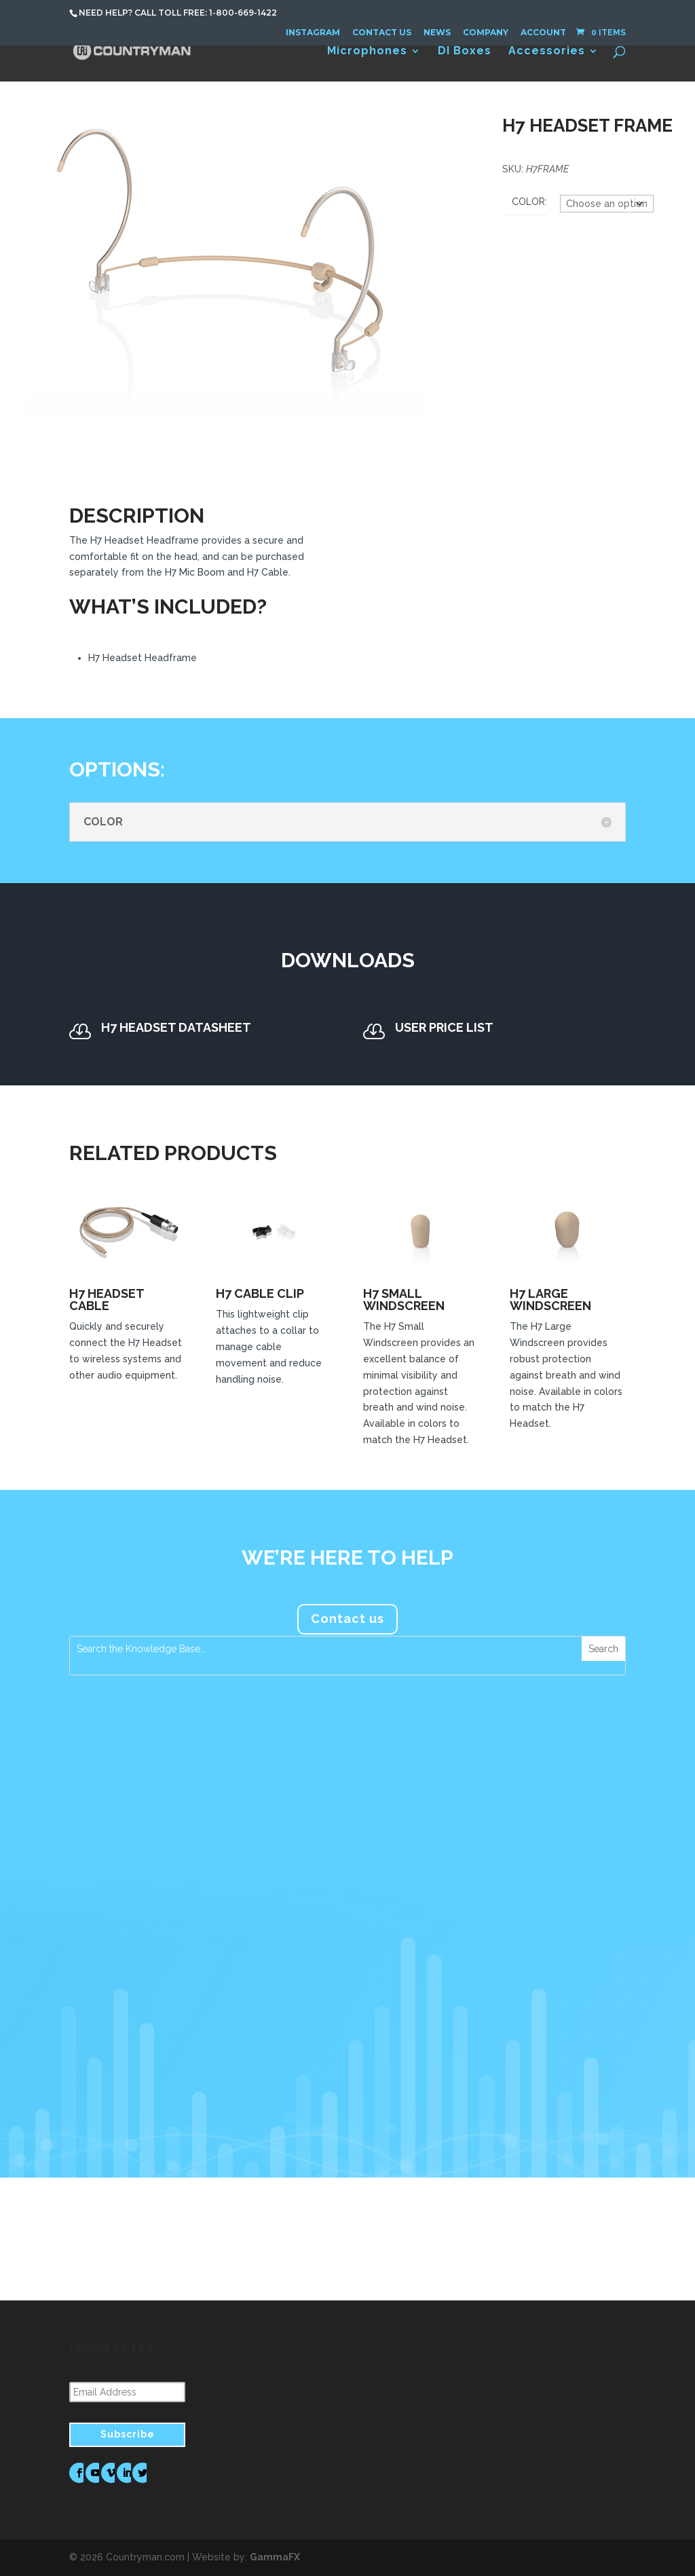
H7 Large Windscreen (550, 1299)
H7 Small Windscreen (404, 1299)
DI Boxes (464, 51)
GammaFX (275, 2557)
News (437, 32)
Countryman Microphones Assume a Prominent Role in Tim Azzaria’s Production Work (347, 1858)
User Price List (444, 1027)
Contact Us (381, 32)
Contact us (347, 1618)
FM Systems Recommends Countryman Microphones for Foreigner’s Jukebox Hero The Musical (544, 1864)
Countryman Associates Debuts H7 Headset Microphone (149, 1852)
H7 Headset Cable (106, 1299)
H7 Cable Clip (260, 1293)
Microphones (367, 51)
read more (109, 2052)
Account (543, 32)
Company (485, 32)
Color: (529, 201)
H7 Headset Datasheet (176, 1027)
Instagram (313, 32)
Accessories (546, 51)
